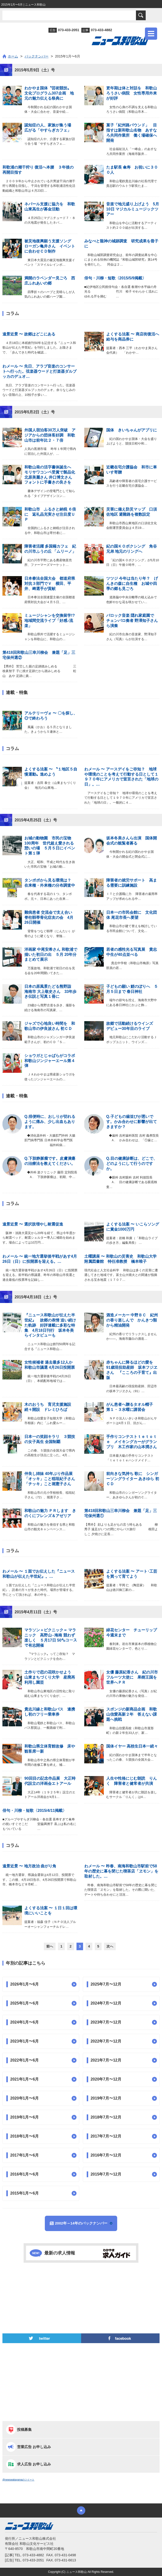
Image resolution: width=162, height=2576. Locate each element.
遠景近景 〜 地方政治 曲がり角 (29, 1866)
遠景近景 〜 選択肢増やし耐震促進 (32, 1224)
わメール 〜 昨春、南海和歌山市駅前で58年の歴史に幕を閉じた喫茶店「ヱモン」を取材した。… (121, 1871)
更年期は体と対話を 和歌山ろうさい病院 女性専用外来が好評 (131, 93)
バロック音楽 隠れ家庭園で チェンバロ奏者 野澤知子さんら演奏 (132, 620)
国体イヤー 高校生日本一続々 (132, 1746)
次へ (109, 1946)
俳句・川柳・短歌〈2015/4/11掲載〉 (34, 1810)
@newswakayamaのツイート (18, 2479)
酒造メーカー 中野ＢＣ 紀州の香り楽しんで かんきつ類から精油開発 (132, 1320)
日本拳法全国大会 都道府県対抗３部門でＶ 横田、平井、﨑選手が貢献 (49, 583)
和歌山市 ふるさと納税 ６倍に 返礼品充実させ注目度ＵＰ (50, 514)
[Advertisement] (81, 2284)
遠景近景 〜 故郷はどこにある (28, 334)
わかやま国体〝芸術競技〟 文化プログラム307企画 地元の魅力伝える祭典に (49, 93)
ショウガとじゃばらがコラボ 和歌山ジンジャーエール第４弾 (51, 1061)
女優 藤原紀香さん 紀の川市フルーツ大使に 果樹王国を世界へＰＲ (132, 1677)
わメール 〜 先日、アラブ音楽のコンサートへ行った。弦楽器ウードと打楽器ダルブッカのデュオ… (39, 371)
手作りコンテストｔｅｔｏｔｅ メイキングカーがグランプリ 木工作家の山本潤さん (131, 1442)
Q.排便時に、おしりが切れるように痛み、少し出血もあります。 (49, 1121)
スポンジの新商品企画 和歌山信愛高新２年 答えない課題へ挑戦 (131, 1714)
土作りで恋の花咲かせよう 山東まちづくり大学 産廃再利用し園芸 (49, 1677)
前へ (49, 1946)
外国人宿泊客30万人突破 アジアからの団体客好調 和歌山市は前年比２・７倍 (50, 435)
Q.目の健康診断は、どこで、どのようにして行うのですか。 (131, 1163)
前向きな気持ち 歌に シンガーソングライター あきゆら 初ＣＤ (132, 1479)
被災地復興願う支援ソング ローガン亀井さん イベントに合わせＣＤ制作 (49, 246)
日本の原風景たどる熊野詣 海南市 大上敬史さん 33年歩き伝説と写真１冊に (50, 991)
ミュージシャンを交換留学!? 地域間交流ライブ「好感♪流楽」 (51, 620)
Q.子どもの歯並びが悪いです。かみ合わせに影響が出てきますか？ (131, 1121)
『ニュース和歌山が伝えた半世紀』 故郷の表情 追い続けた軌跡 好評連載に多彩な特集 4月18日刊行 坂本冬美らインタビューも (50, 1325)
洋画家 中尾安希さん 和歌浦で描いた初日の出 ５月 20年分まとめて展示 (50, 954)
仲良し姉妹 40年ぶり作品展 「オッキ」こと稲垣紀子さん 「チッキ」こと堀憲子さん (51, 1479)
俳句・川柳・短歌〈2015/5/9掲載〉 (115, 278)
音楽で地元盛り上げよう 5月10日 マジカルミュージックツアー (132, 209)
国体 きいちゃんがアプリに (131, 430)
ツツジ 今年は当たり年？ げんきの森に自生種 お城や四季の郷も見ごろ (132, 583)
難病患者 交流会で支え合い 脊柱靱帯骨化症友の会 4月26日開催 (50, 917)
